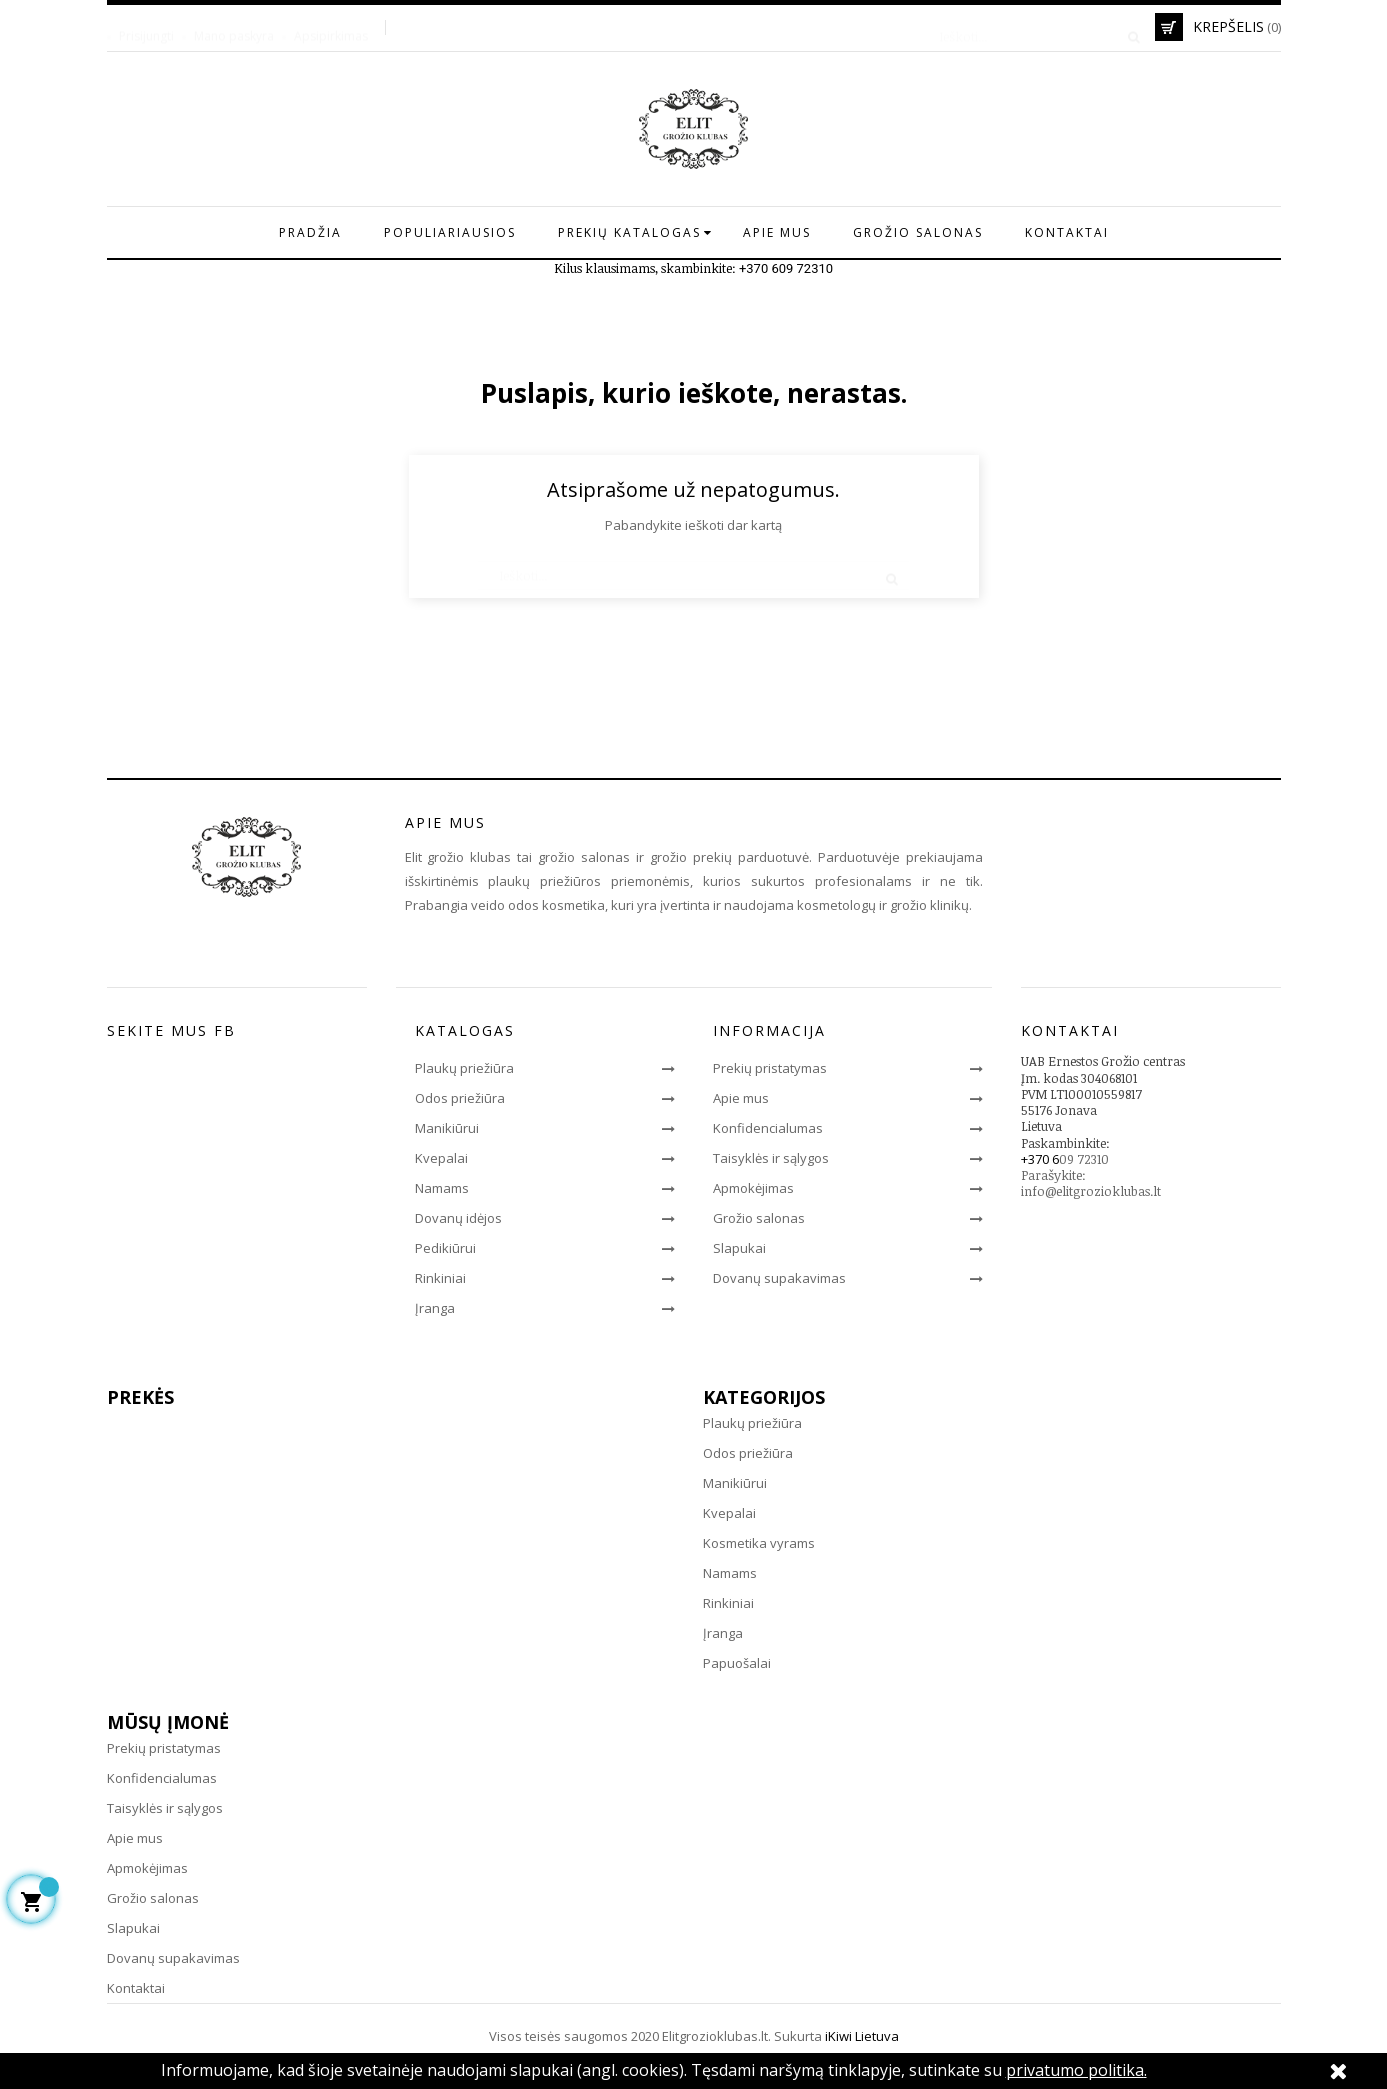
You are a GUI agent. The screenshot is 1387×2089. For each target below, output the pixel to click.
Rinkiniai (440, 1278)
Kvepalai (441, 1158)
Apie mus (741, 1098)
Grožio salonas (759, 1218)
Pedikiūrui (445, 1248)
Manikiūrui (447, 1128)
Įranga (435, 1308)
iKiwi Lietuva (862, 2036)
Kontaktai (136, 1988)
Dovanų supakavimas (779, 1278)
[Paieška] (1033, 27)
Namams (442, 1188)
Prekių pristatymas (770, 1068)
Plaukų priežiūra (464, 1068)
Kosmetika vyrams (759, 1543)
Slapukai (739, 1248)
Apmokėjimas (753, 1188)
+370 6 (1040, 1159)
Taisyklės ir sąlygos (771, 1158)
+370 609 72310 (786, 268)
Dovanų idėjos (458, 1218)
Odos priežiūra (460, 1098)
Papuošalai (737, 1663)
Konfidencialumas (768, 1128)
